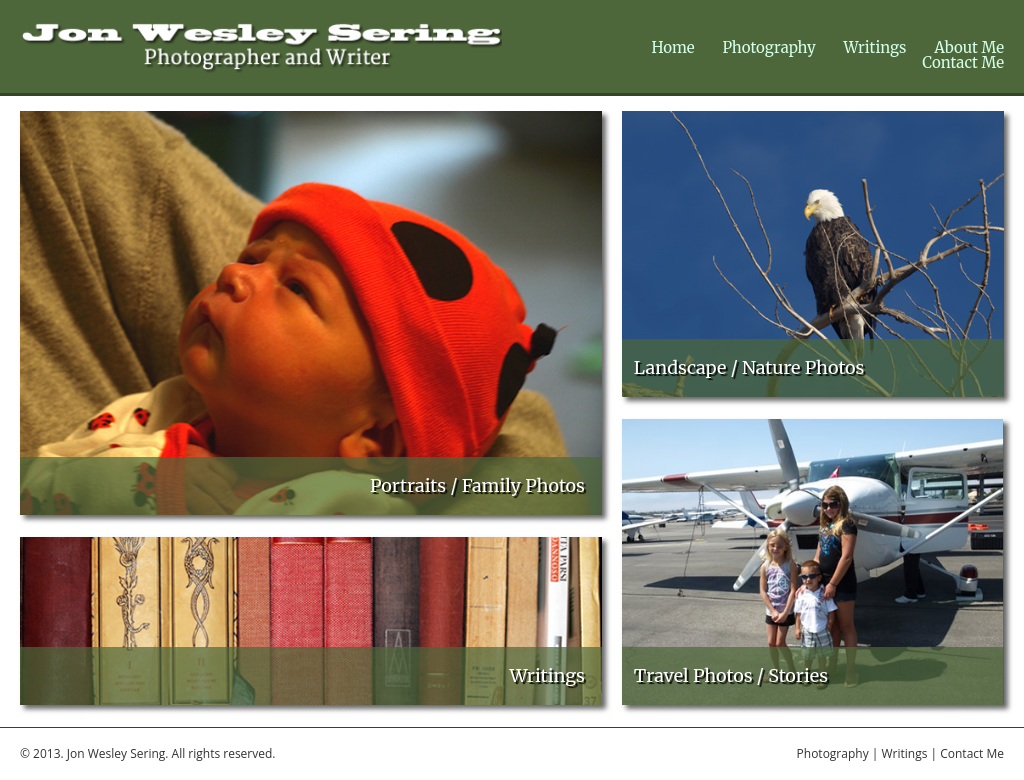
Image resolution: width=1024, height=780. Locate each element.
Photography (768, 47)
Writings (875, 47)
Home (672, 47)
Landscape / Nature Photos (749, 367)
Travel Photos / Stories (731, 675)
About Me (969, 47)
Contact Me (963, 62)
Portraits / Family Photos (477, 485)
